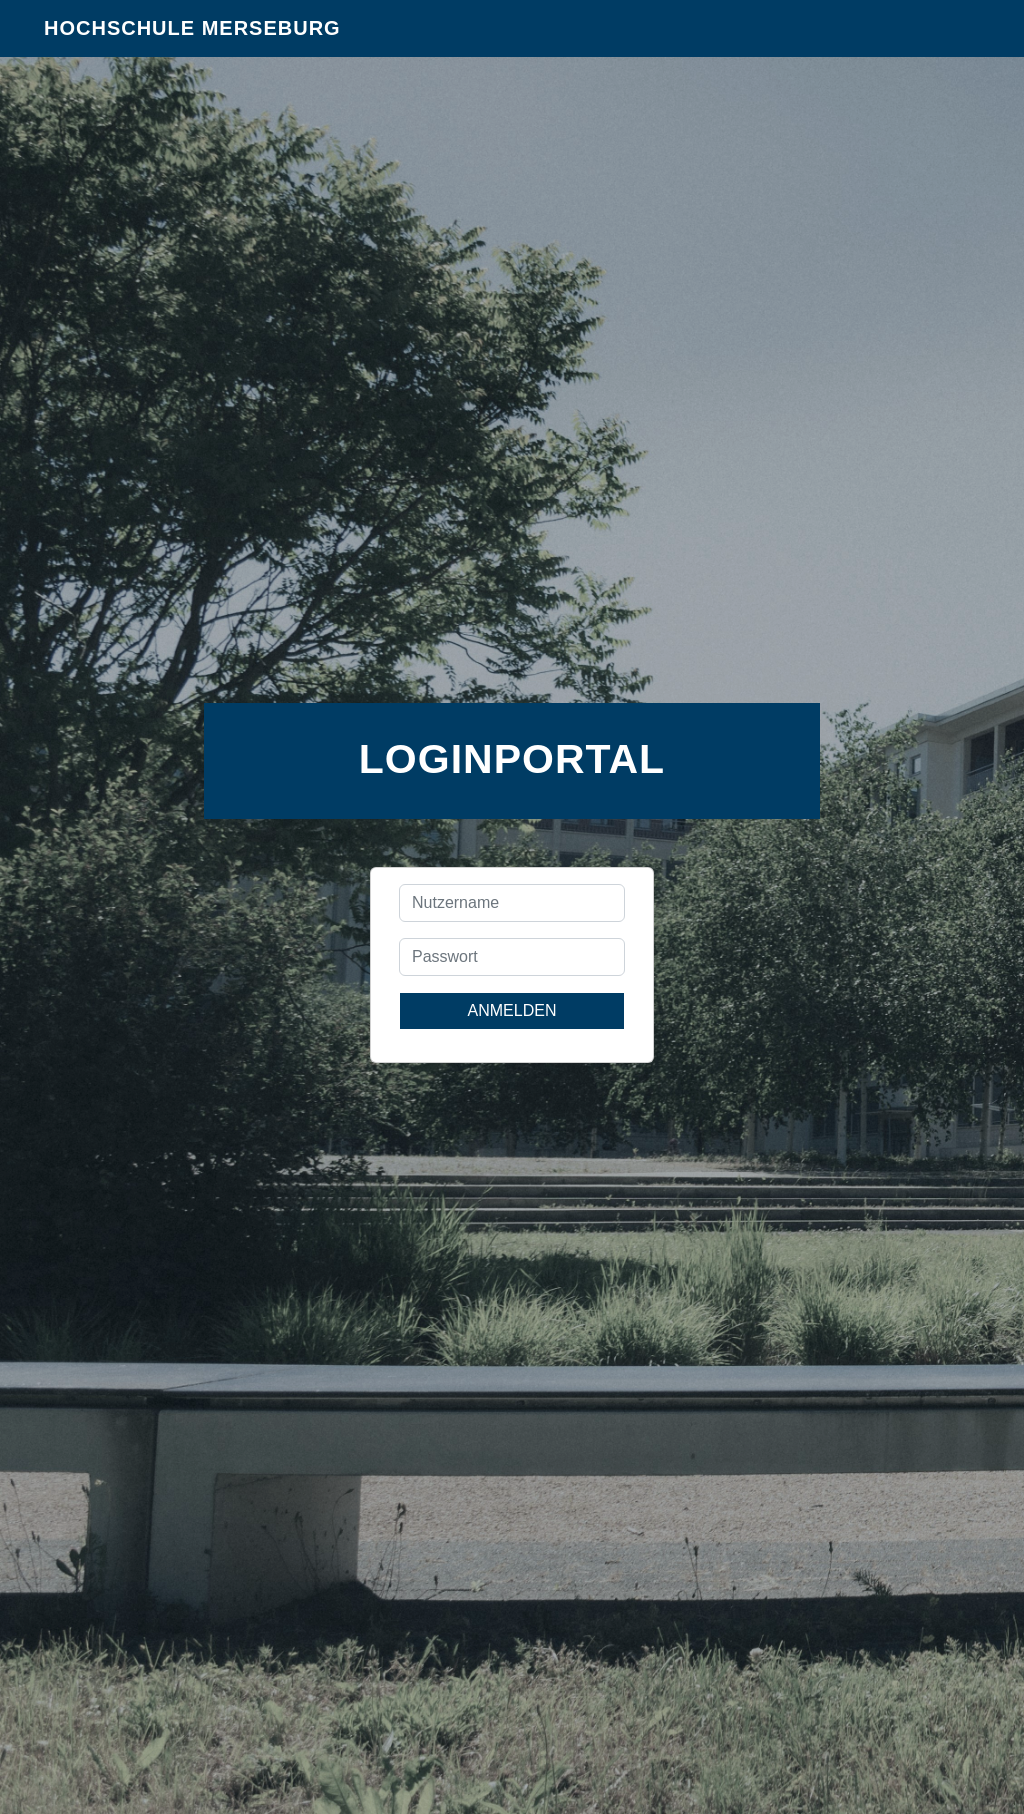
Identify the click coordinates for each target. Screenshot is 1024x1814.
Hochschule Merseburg (192, 40)
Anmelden (512, 1010)
